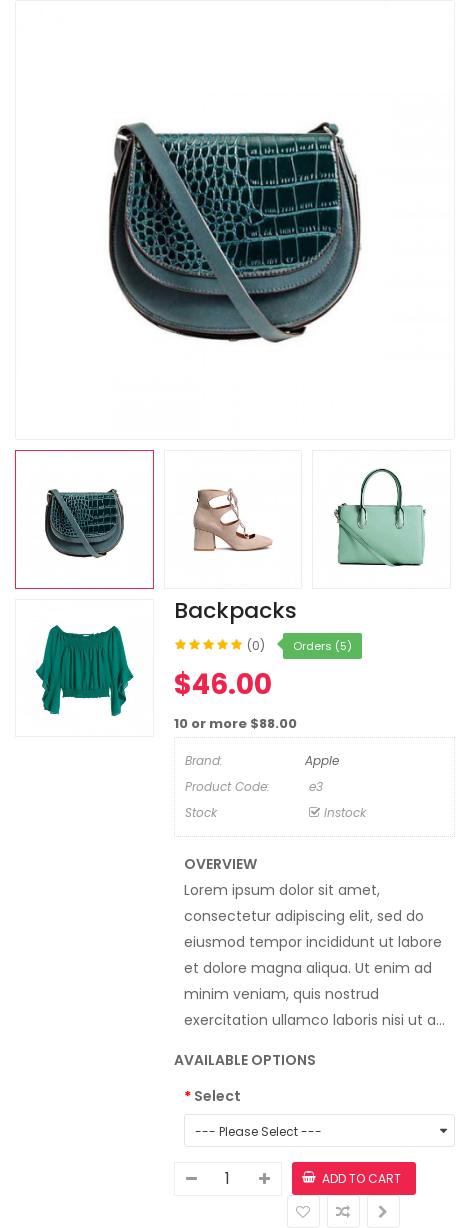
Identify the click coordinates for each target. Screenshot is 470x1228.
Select (217, 1096)
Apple (322, 760)
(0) (256, 645)
